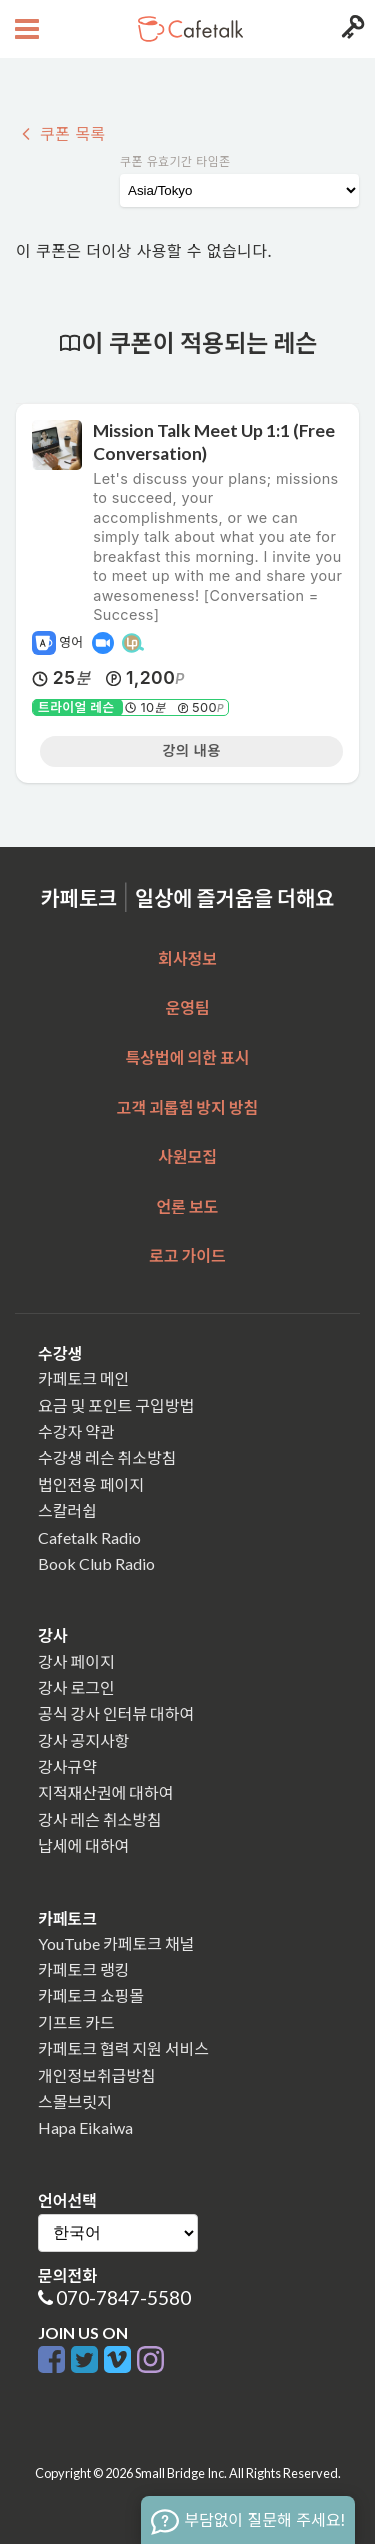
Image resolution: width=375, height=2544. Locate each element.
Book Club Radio (96, 1563)
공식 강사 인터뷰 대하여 (116, 1713)
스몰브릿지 (75, 2101)
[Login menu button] (350, 29)
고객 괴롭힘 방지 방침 (187, 1107)
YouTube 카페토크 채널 (116, 1943)
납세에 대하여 (83, 1845)
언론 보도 (188, 1206)
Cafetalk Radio (89, 1537)
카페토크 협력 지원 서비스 (123, 2048)
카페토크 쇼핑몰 (91, 1995)
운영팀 (187, 1007)
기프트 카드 (76, 2022)
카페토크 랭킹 (83, 1969)
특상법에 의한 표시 (188, 1057)
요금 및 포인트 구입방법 (116, 1405)
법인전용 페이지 (91, 1484)
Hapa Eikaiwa (85, 2127)
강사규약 (67, 1766)
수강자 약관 (76, 1431)
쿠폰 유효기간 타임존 (175, 161)
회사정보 (187, 958)
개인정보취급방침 (97, 2075)
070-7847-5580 (123, 2297)
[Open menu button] (24, 29)
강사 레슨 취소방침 (100, 1819)
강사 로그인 (76, 1687)
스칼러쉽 (67, 1510)
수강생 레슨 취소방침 (107, 1457)
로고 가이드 (187, 1255)
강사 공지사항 (83, 1740)
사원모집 (187, 1156)
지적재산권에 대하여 (105, 1792)
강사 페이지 (76, 1661)
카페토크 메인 (83, 1378)
